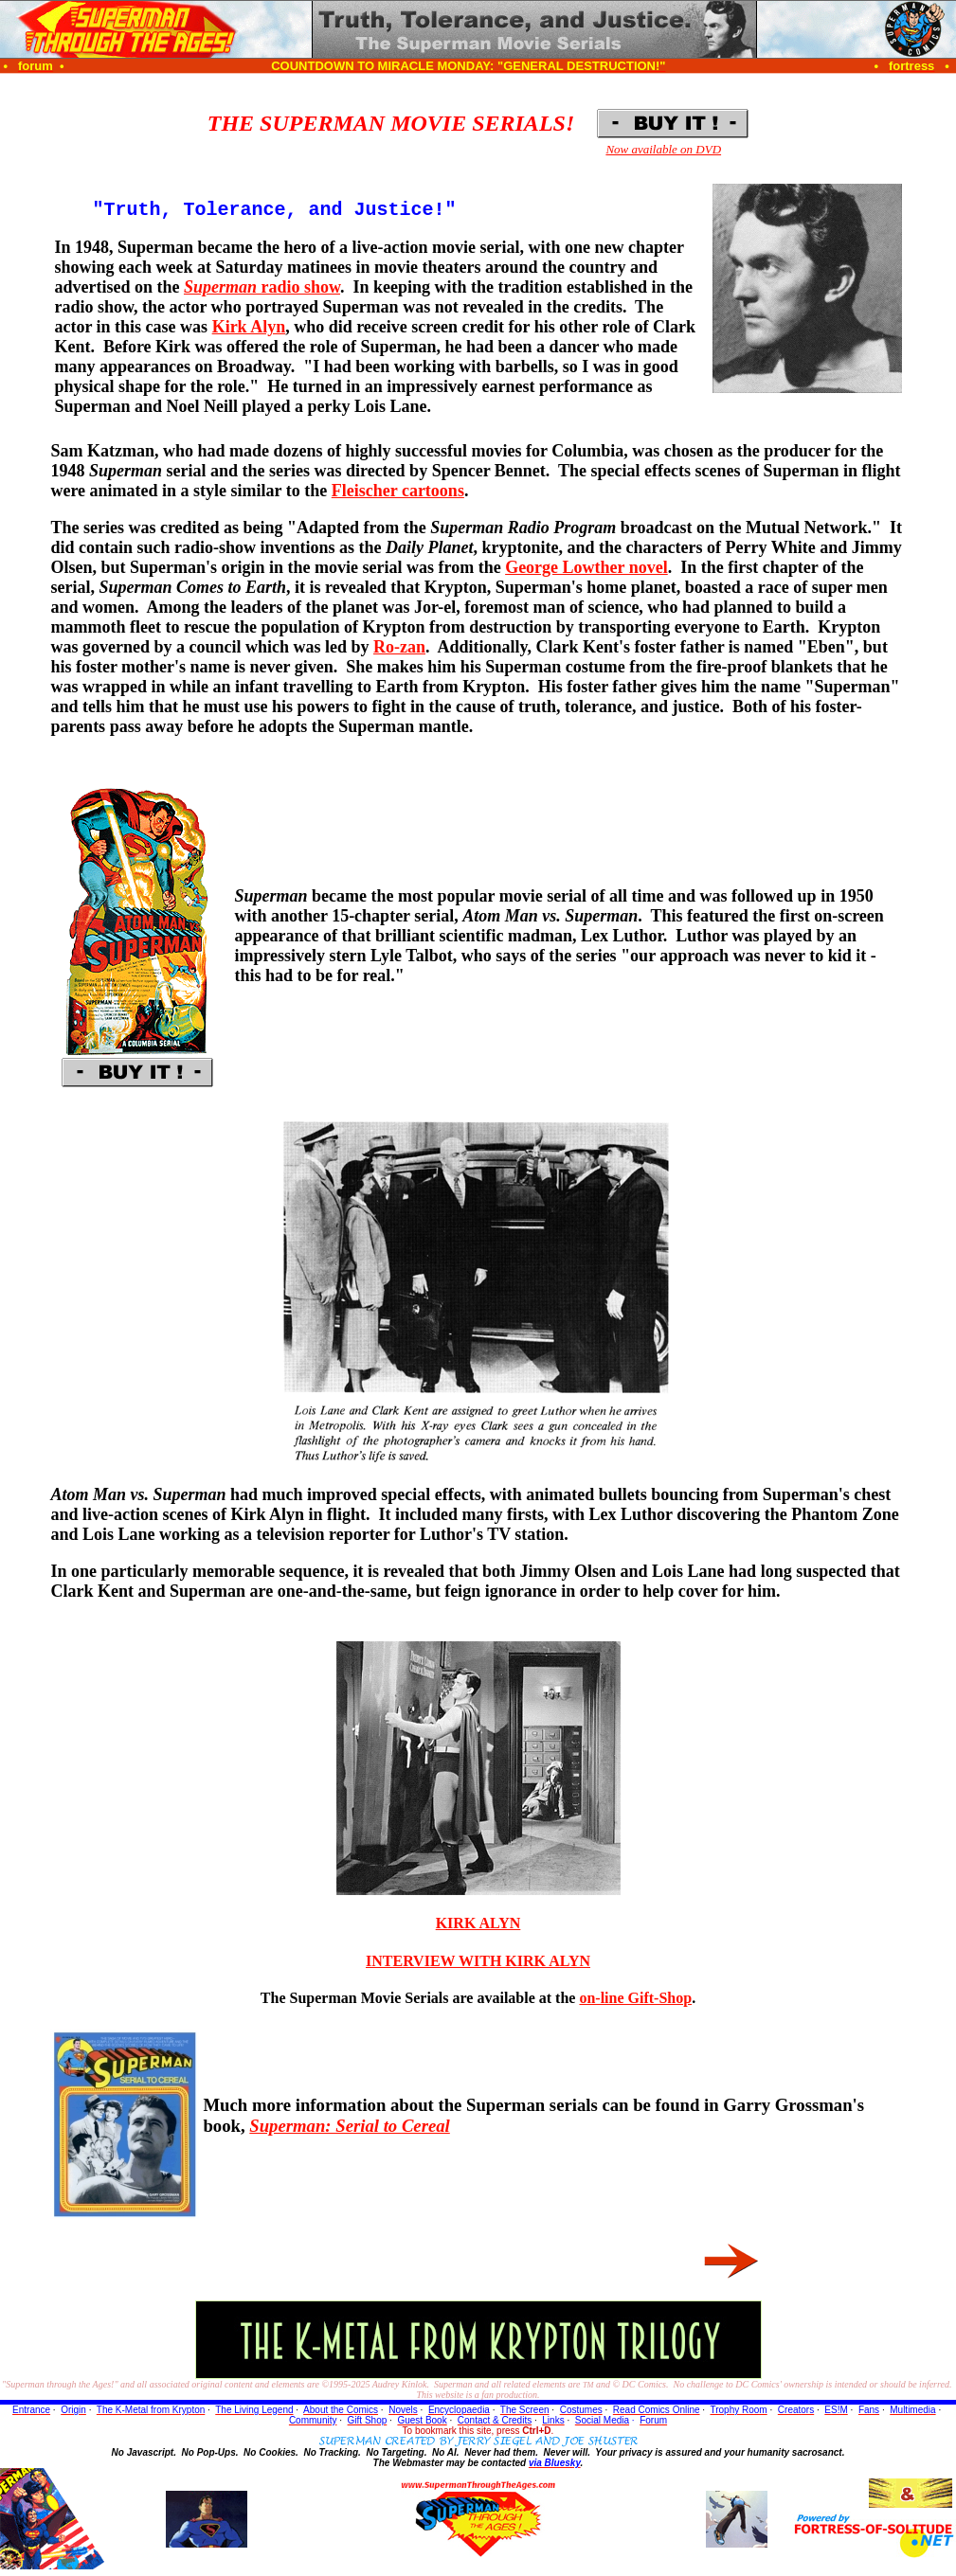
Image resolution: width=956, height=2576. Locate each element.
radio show (262, 290)
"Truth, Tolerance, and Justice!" (274, 211)
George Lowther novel (586, 571)
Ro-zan (399, 650)
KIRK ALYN (478, 1927)
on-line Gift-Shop (635, 2002)
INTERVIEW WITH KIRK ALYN (478, 1965)
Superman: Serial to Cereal (349, 2129)
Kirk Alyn (249, 330)
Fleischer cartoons (398, 494)
